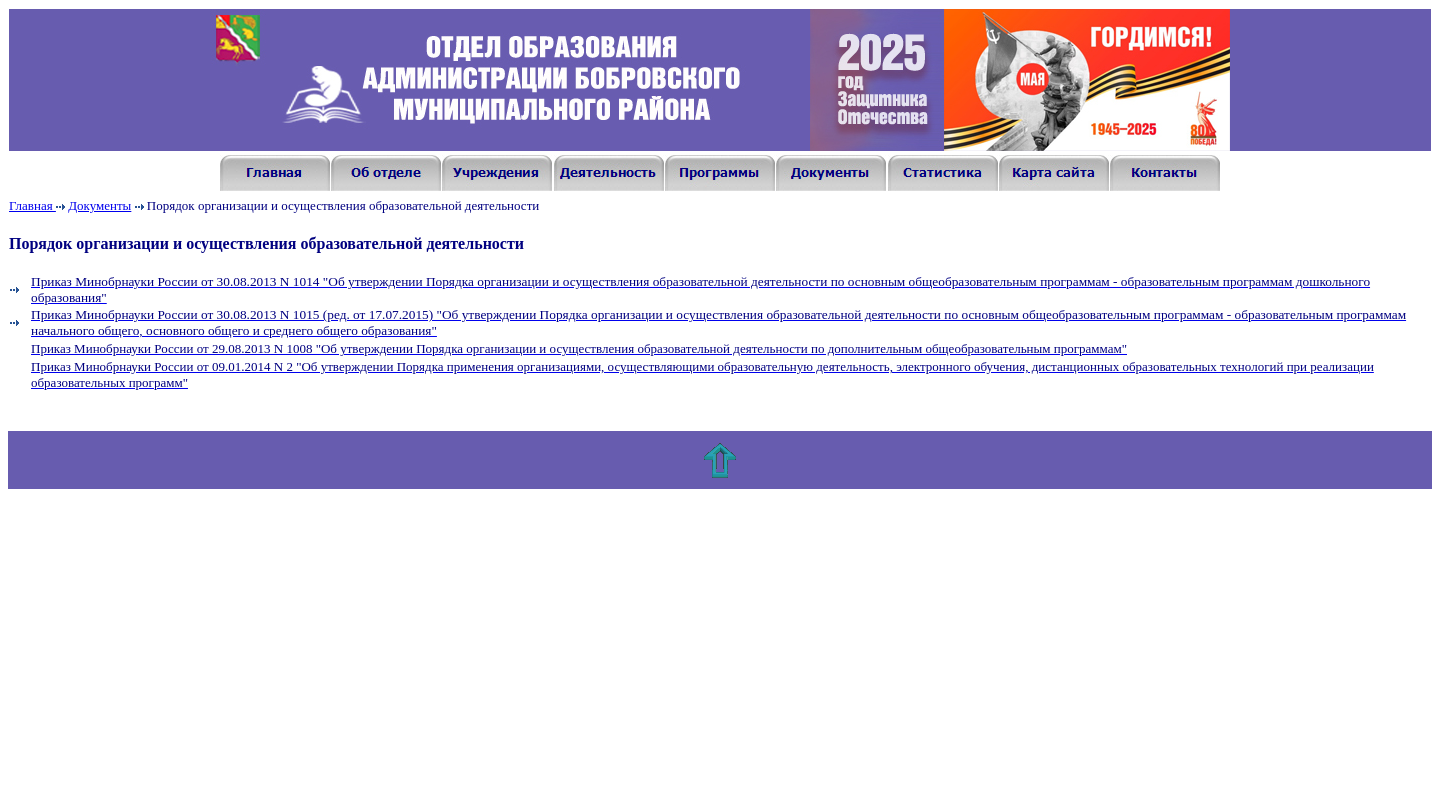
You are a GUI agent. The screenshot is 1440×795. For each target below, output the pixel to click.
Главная (32, 205)
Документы (99, 205)
